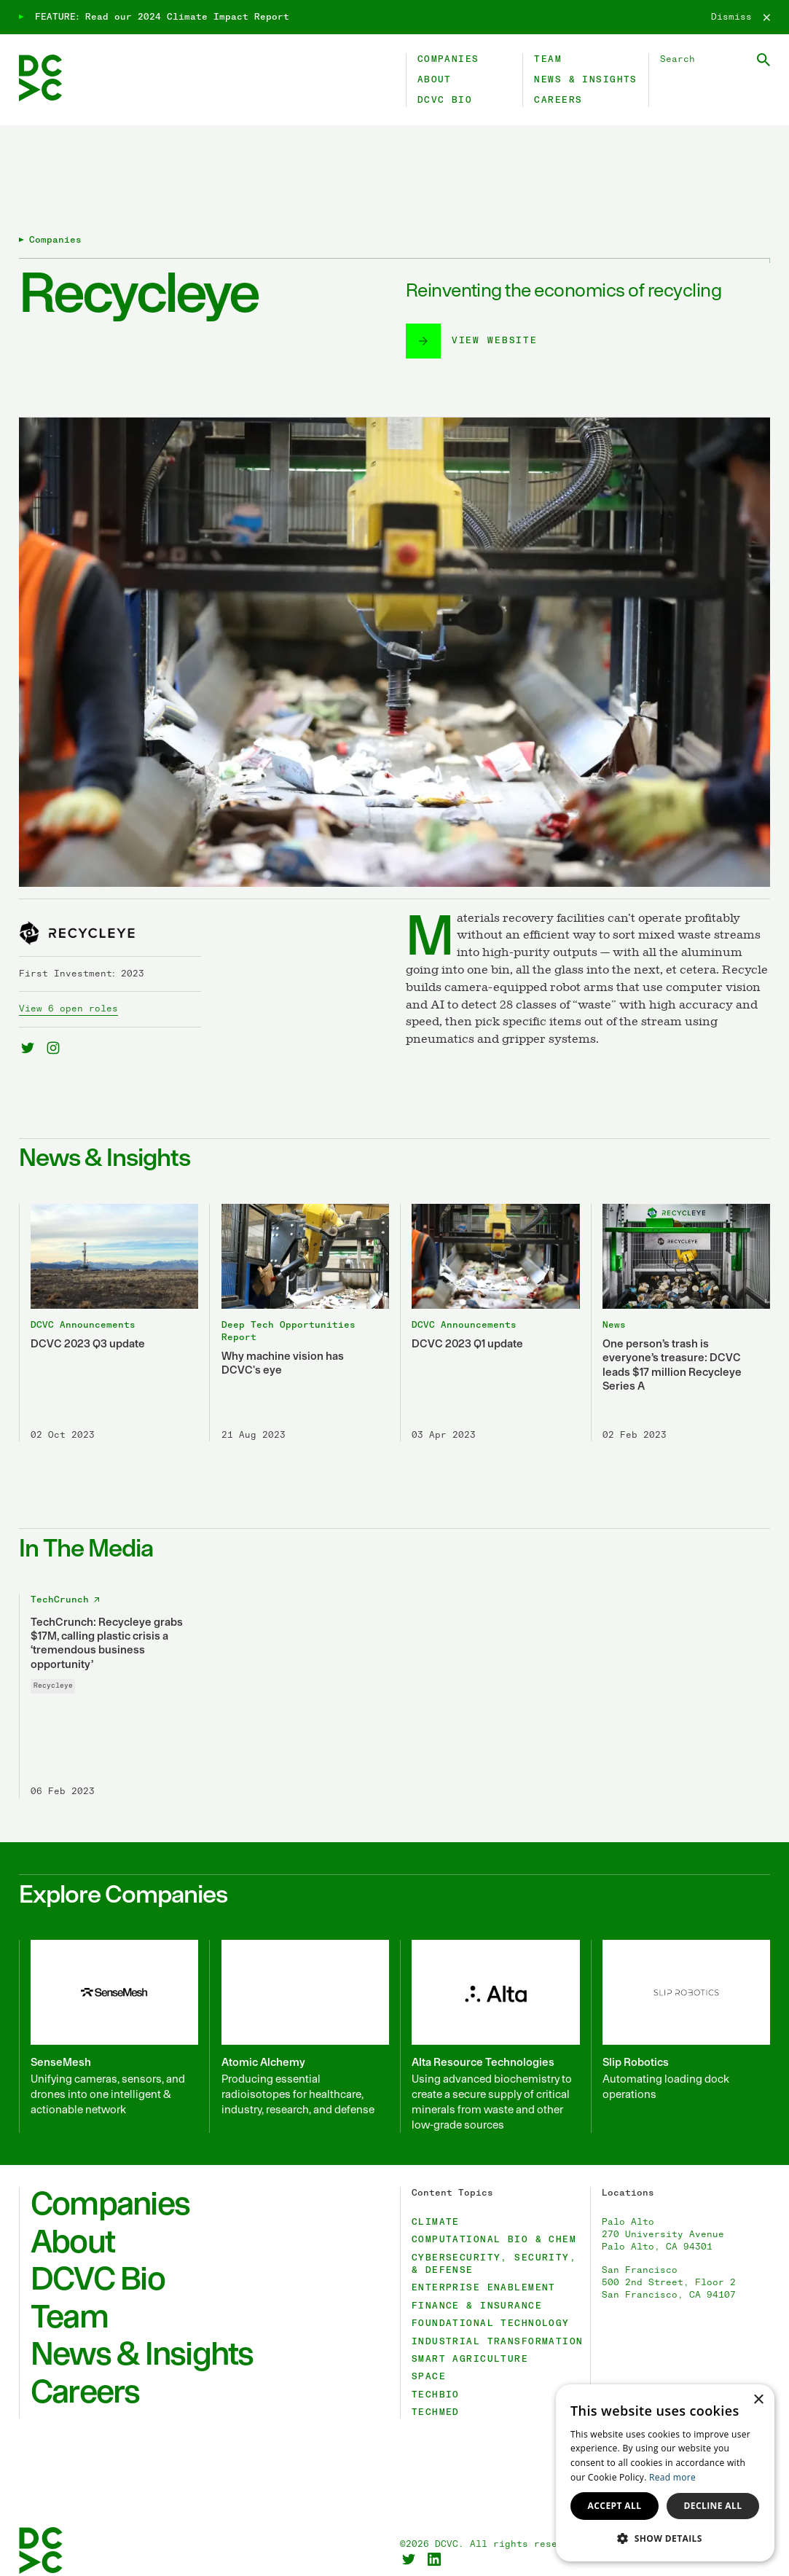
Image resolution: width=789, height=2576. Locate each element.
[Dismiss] (740, 17)
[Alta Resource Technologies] (489, 2012)
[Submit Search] (763, 59)
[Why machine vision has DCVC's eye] (298, 1299)
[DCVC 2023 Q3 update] (108, 1299)
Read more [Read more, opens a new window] (672, 2477)
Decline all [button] (713, 2505)
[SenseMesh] (108, 2012)
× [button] (758, 2400)
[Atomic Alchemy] (298, 2012)
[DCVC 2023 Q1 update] (489, 1299)
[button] (665, 2538)
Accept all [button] (615, 2505)
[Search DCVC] (715, 59)
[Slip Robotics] (680, 2012)
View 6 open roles (68, 984)
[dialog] (665, 2472)
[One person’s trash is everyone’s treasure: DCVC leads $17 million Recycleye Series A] (680, 1299)
